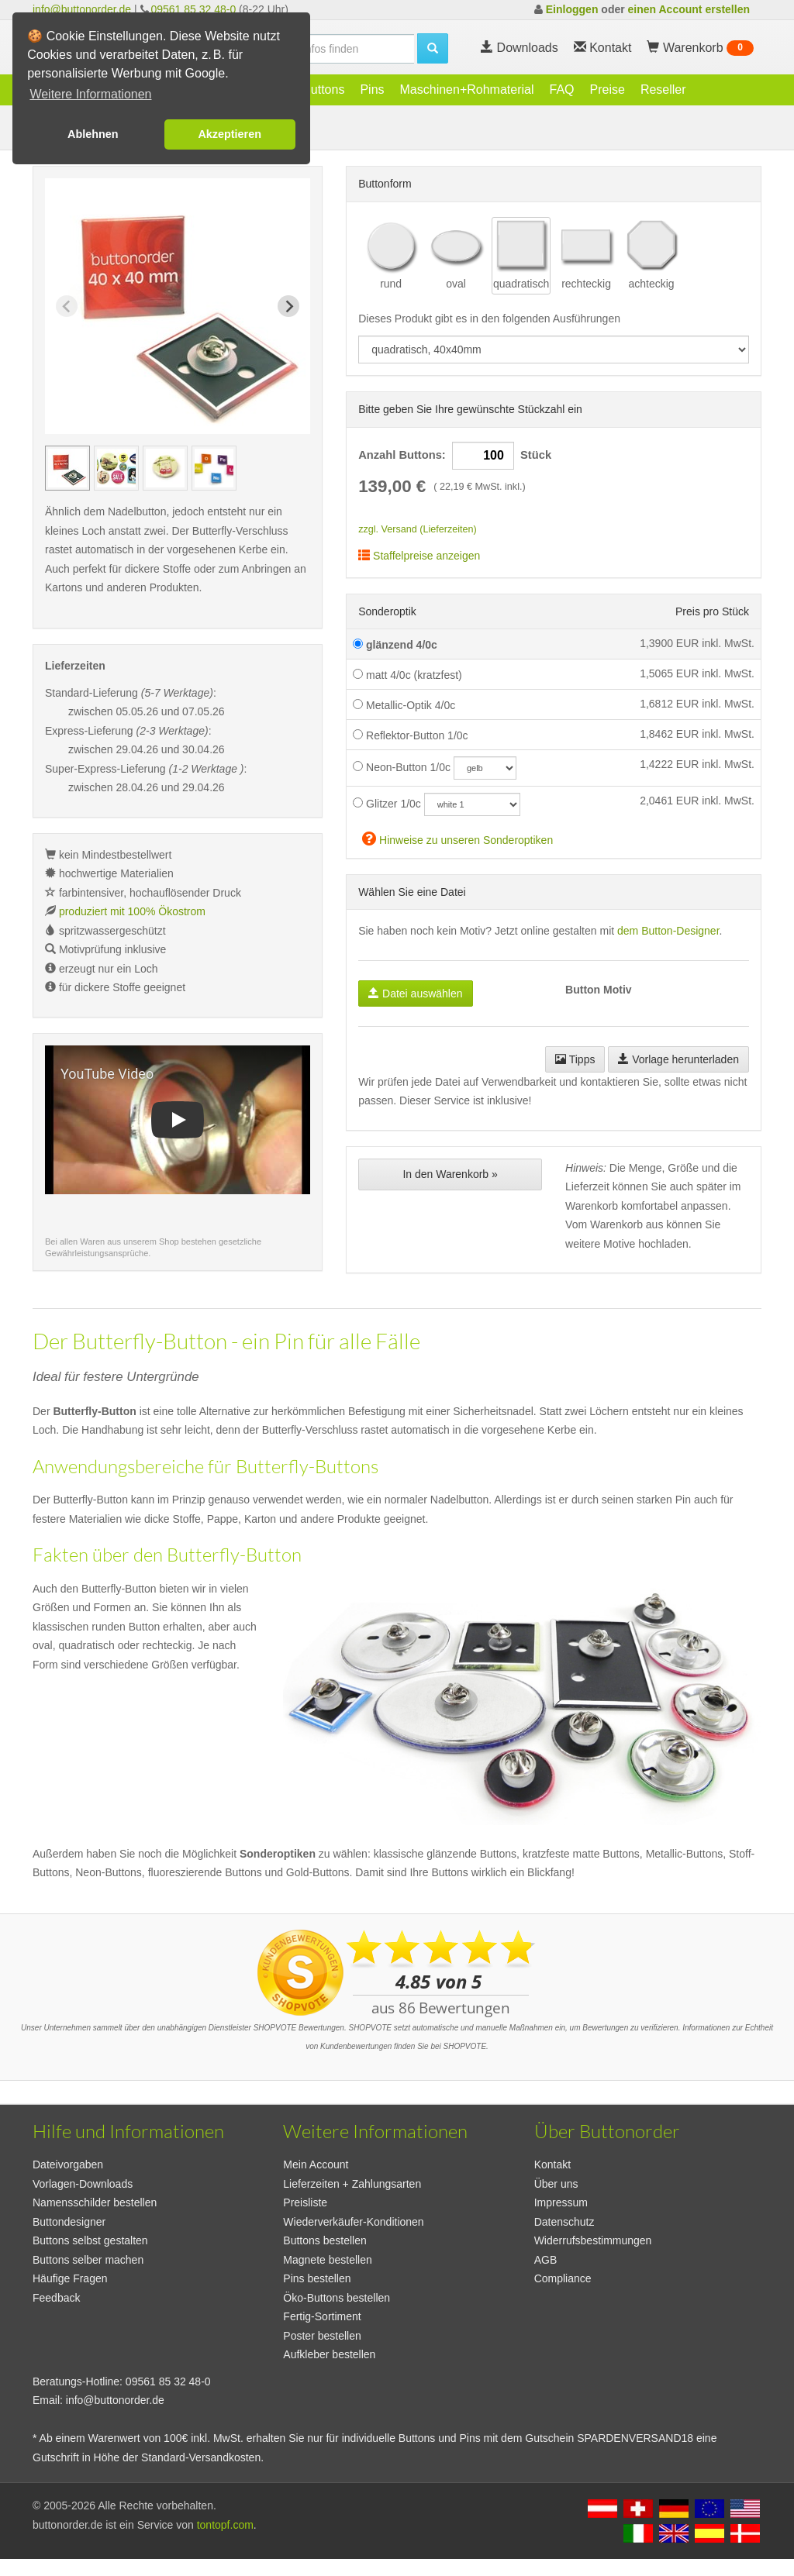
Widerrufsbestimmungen (593, 2240)
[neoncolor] (485, 768)
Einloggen (572, 9)
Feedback (56, 2298)
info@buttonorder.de (82, 9)
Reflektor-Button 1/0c (410, 735)
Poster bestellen (322, 2336)
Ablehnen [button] (93, 134)
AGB (546, 2260)
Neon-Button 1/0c (402, 767)
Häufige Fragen (70, 2278)
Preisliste (305, 2202)
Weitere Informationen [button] (90, 94)
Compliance (563, 2278)
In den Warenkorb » (449, 1174)
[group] (67, 468)
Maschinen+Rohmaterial (467, 89)
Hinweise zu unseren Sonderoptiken (457, 838)
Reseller (663, 89)
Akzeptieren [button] (229, 134)
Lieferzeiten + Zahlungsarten (352, 2184)
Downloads (519, 47)
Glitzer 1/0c (387, 803)
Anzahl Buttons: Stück (454, 456)
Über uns (556, 2184)
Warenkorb (700, 48)
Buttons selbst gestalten (90, 2240)
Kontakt (552, 2164)
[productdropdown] (553, 349)
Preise (607, 89)
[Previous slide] (67, 306)
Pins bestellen (316, 2278)
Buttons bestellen (324, 2240)
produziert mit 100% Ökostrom (132, 911)
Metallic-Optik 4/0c (404, 705)
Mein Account (315, 2164)
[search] (330, 49)
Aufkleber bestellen (329, 2354)
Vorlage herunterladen (678, 1059)
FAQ (562, 89)
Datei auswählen (415, 993)
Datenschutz (564, 2222)
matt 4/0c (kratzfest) (407, 675)
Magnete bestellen (327, 2260)
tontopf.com (225, 2525)
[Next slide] (288, 306)
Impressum (561, 2202)
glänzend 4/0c (395, 645)
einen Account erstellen (689, 9)
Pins (372, 89)
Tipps (575, 1059)
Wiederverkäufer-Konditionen (353, 2222)
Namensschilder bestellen (95, 2202)
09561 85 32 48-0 (193, 9)
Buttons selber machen (88, 2260)
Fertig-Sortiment (322, 2316)
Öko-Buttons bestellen (336, 2298)
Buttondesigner (69, 2222)
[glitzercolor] (472, 804)
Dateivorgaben (68, 2164)
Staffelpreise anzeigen (419, 555)
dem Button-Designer (668, 931)
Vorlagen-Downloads (83, 2184)
